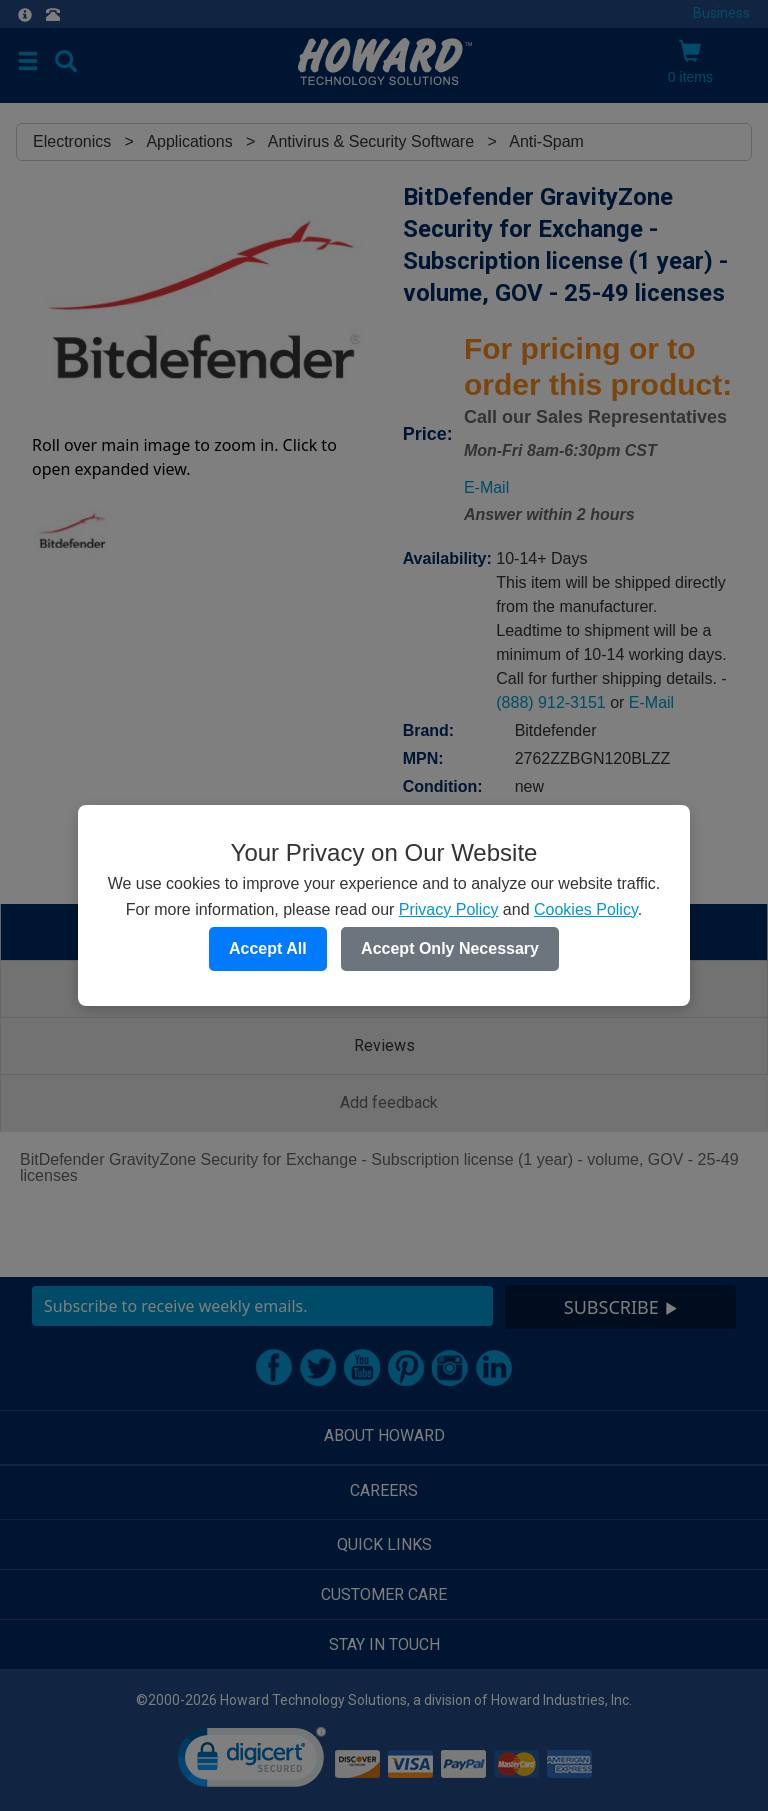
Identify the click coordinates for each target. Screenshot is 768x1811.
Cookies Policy (586, 909)
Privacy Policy (449, 909)
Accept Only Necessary (450, 948)
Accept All (268, 948)
